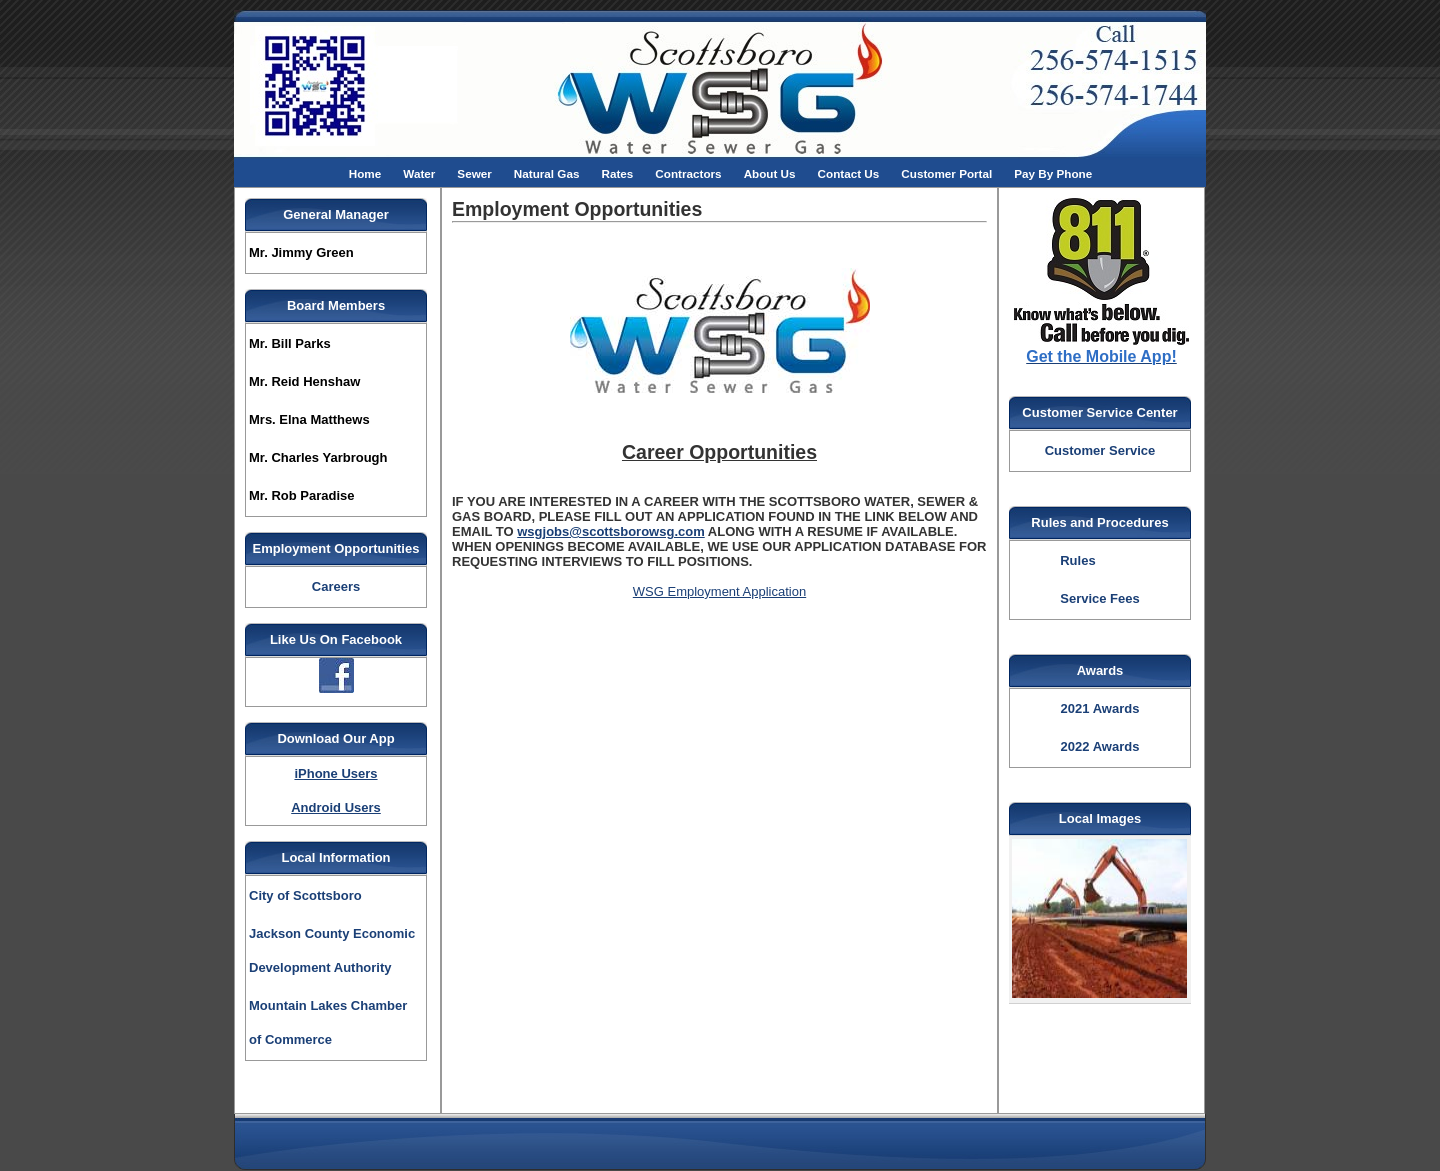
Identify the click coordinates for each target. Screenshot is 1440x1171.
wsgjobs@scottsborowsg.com (610, 531)
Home (365, 173)
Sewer (474, 173)
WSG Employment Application (719, 591)
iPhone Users (335, 773)
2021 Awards (1100, 708)
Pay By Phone (1053, 173)
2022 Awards (1100, 746)
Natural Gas (547, 173)
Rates (617, 173)
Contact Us (849, 173)
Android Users (336, 807)
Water (419, 173)
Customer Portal (946, 173)
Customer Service (1100, 450)
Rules (1077, 560)
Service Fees (1100, 598)
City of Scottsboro (305, 895)
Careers (336, 586)
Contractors (688, 173)
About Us (770, 173)
